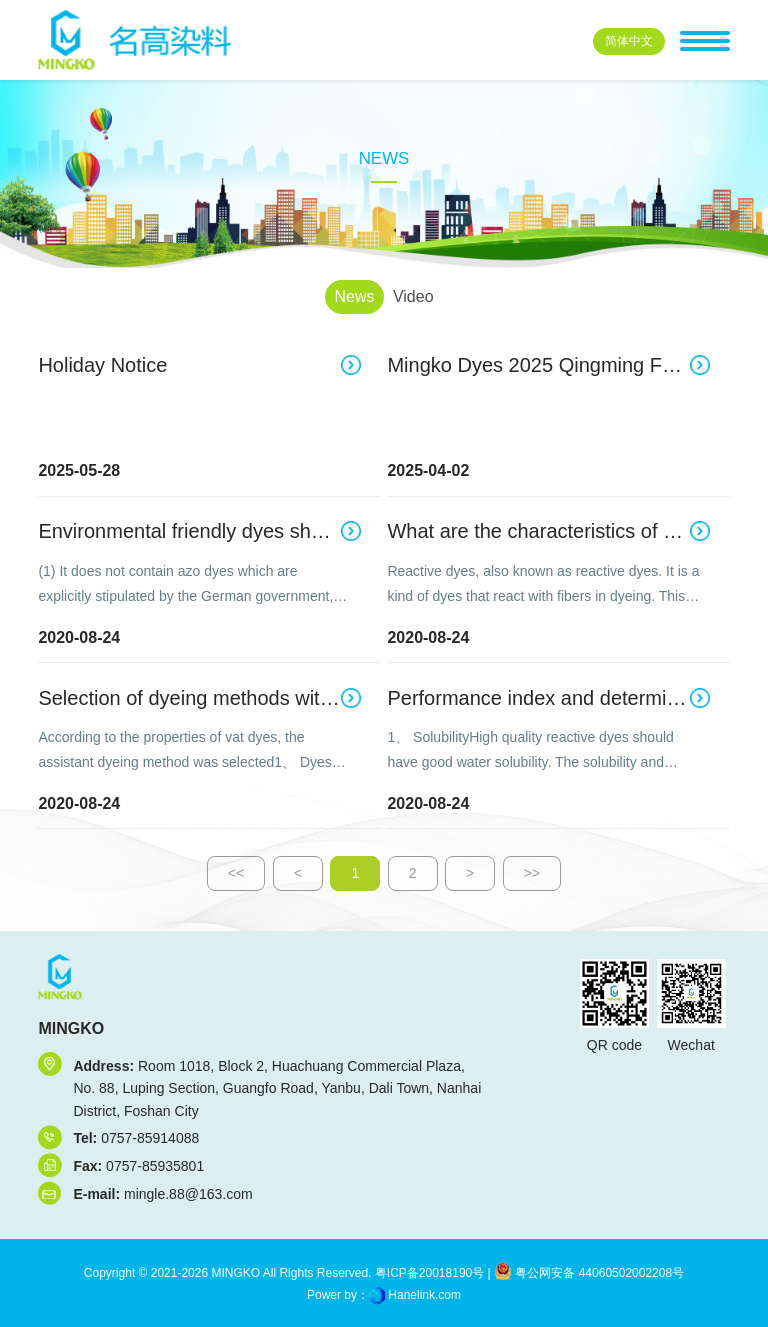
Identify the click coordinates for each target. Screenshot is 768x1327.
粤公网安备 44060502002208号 (589, 1273)
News (354, 296)
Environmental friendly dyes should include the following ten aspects (199, 531)
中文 (629, 41)
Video (413, 296)
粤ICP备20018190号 (428, 1273)
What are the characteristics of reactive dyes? (548, 531)
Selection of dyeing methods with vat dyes (199, 698)
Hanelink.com (424, 1295)
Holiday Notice (102, 365)
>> (532, 873)
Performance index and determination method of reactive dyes (548, 698)
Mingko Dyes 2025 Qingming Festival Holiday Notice (548, 365)
